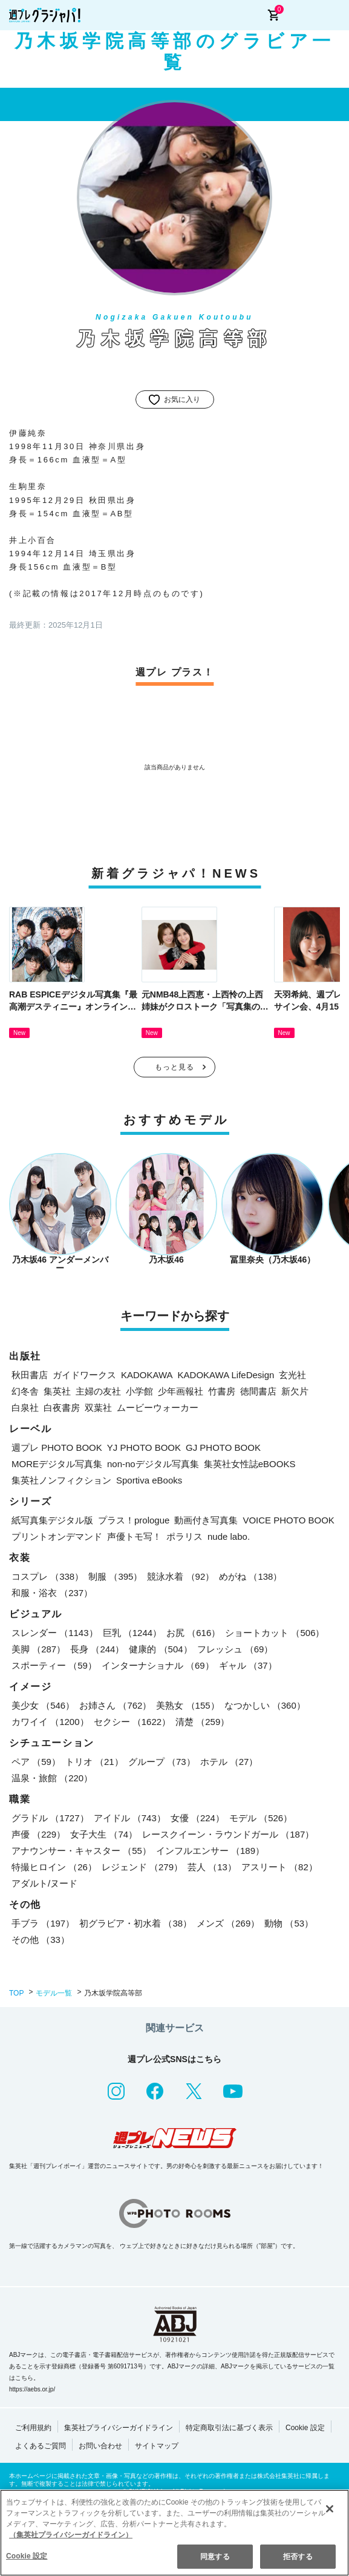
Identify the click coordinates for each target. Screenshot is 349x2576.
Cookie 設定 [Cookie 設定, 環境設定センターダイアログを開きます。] (26, 2558)
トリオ (94, 1761)
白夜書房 (62, 1407)
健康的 (160, 1649)
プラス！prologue (133, 1520)
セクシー (132, 1722)
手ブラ (42, 1923)
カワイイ (50, 1722)
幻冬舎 (25, 1391)
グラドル (50, 1818)
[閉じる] (329, 2511)
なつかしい (264, 1705)
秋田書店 (29, 1375)
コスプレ (47, 1576)
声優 (38, 1834)
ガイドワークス (84, 1375)
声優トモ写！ (134, 1536)
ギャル (248, 1665)
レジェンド (142, 1867)
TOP (16, 1993)
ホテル (229, 1761)
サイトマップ (156, 2446)
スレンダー (54, 1633)
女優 (197, 1818)
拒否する (297, 2559)
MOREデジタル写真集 (56, 1464)
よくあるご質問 (40, 2446)
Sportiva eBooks (149, 1480)
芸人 (212, 1867)
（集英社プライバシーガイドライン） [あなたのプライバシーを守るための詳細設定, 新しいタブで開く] (70, 2538)
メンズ (228, 1923)
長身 (97, 1649)
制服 (115, 1576)
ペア (35, 1761)
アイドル (130, 1818)
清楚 (202, 1722)
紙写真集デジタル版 (52, 1520)
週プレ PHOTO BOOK (56, 1447)
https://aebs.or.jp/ (32, 2389)
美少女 (42, 1705)
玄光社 (292, 1375)
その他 (40, 1939)
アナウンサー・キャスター (81, 1850)
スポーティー (54, 1665)
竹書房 (221, 1391)
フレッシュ (235, 1649)
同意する (214, 2559)
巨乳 (132, 1633)
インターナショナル (158, 1665)
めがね (250, 1576)
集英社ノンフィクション (61, 1480)
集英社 (57, 1391)
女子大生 (103, 1834)
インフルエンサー (210, 1850)
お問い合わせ (100, 2446)
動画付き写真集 (206, 1520)
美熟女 (187, 1705)
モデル (260, 1818)
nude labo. (228, 1536)
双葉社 (98, 1407)
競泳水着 (180, 1576)
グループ (161, 1761)
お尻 (193, 1633)
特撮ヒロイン (54, 1867)
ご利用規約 (33, 2427)
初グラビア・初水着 (135, 1923)
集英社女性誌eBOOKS (250, 1464)
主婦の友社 (98, 1391)
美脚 (38, 1649)
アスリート (279, 1867)
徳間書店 (258, 1391)
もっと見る (175, 1067)
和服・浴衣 (52, 1593)
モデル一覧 (54, 1993)
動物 (288, 1923)
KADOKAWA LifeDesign (226, 1375)
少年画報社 (180, 1391)
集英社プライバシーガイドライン (118, 2427)
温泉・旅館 (52, 1778)
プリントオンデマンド (56, 1536)
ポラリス (184, 1536)
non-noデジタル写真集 (153, 1464)
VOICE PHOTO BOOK (288, 1520)
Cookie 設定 (305, 2427)
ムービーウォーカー (157, 1407)
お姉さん (115, 1705)
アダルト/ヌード (44, 1883)
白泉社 (25, 1407)
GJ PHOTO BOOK (223, 1447)
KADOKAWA (147, 1375)
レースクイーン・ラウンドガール (228, 1834)
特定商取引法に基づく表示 (229, 2427)
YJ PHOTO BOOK (144, 1447)
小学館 (139, 1391)
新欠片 (294, 1391)
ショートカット (274, 1633)
